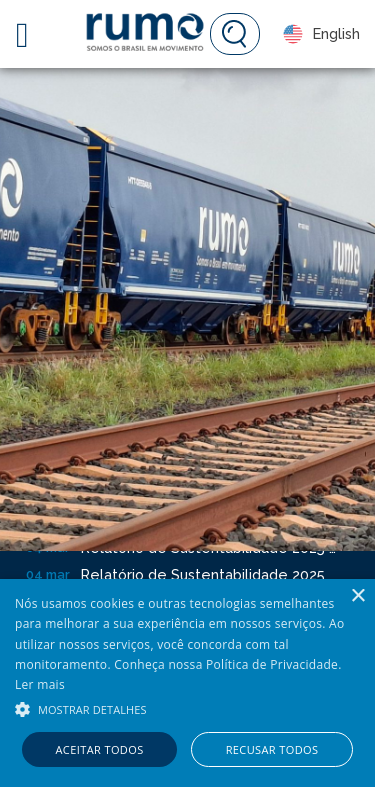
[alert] (187, 683)
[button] (187, 708)
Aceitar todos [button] (100, 749)
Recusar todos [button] (272, 749)
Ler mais (40, 684)
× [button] (357, 596)
